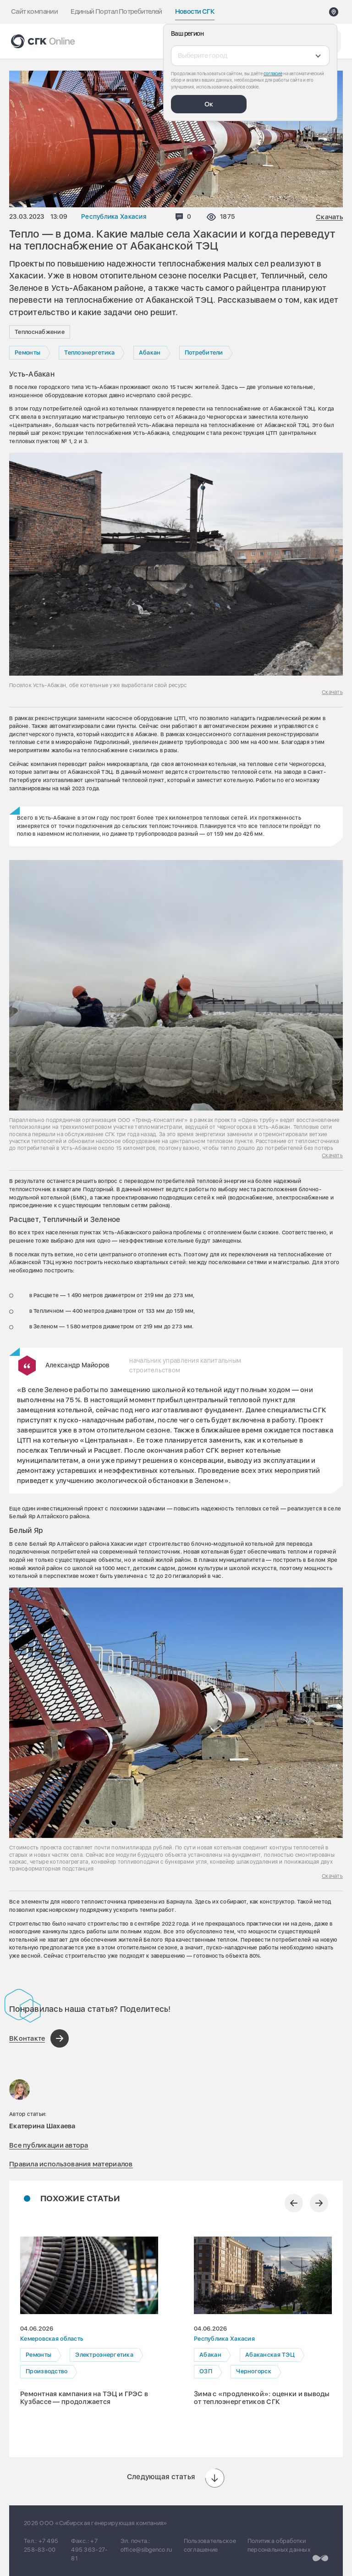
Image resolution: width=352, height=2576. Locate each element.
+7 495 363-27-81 (89, 2549)
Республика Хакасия (113, 216)
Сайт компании (34, 11)
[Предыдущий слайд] (294, 2203)
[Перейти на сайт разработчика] (320, 2558)
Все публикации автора (48, 2145)
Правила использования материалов (71, 2164)
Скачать (329, 217)
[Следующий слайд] (319, 2203)
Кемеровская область (51, 2339)
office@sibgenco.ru (146, 2549)
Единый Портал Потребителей (116, 11)
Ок (208, 104)
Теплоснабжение (40, 331)
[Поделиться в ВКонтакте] (39, 2038)
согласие (273, 73)
